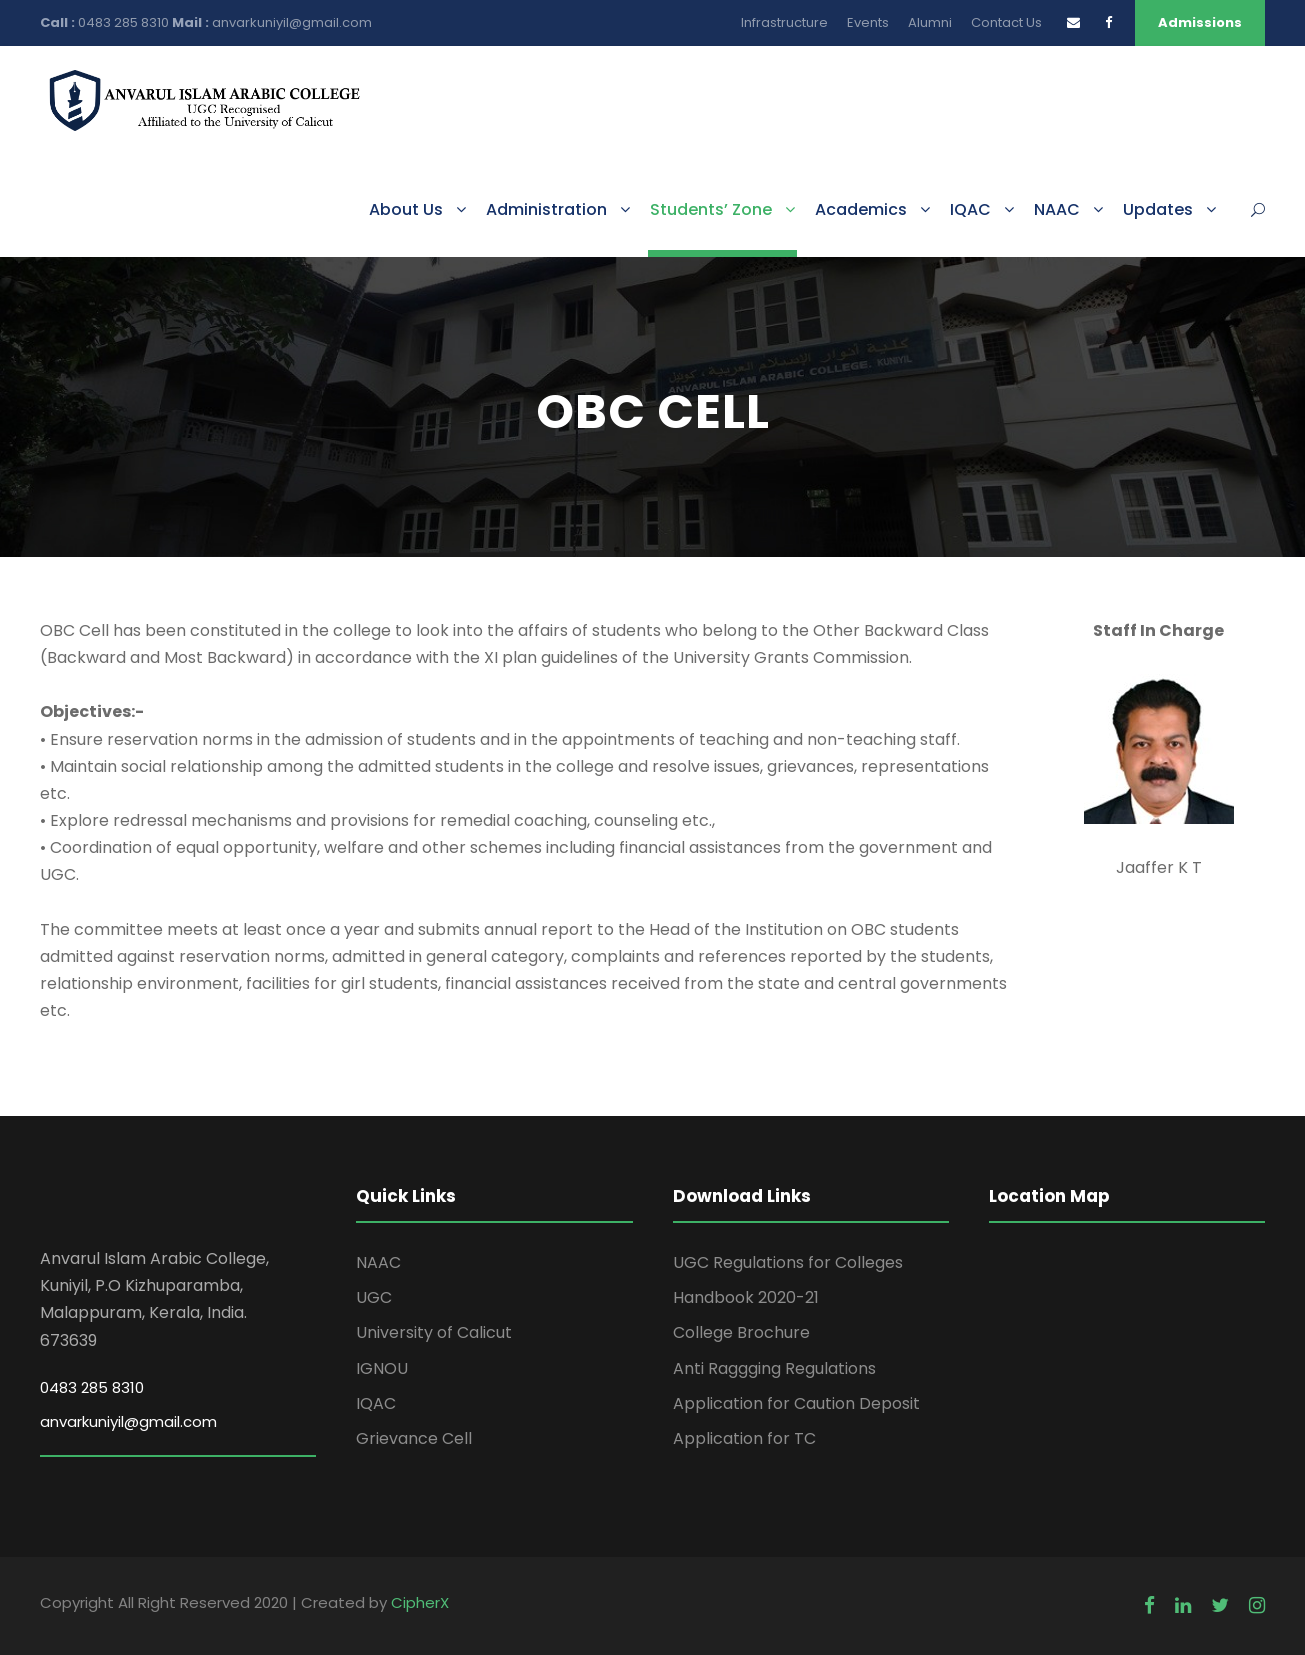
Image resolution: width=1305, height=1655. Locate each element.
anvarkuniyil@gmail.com (292, 22)
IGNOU (382, 1368)
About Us (406, 209)
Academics (861, 209)
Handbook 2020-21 (746, 1297)
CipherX (420, 1602)
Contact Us (1006, 22)
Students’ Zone (711, 209)
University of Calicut (434, 1332)
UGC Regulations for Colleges (788, 1262)
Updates (1158, 209)
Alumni (930, 22)
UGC (374, 1297)
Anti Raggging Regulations (774, 1368)
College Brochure (741, 1332)
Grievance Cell (414, 1438)
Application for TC (744, 1438)
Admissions (1200, 22)
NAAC (1057, 209)
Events (868, 22)
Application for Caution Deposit (796, 1403)
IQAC (970, 209)
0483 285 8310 (125, 22)
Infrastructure (784, 22)
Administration (546, 209)
